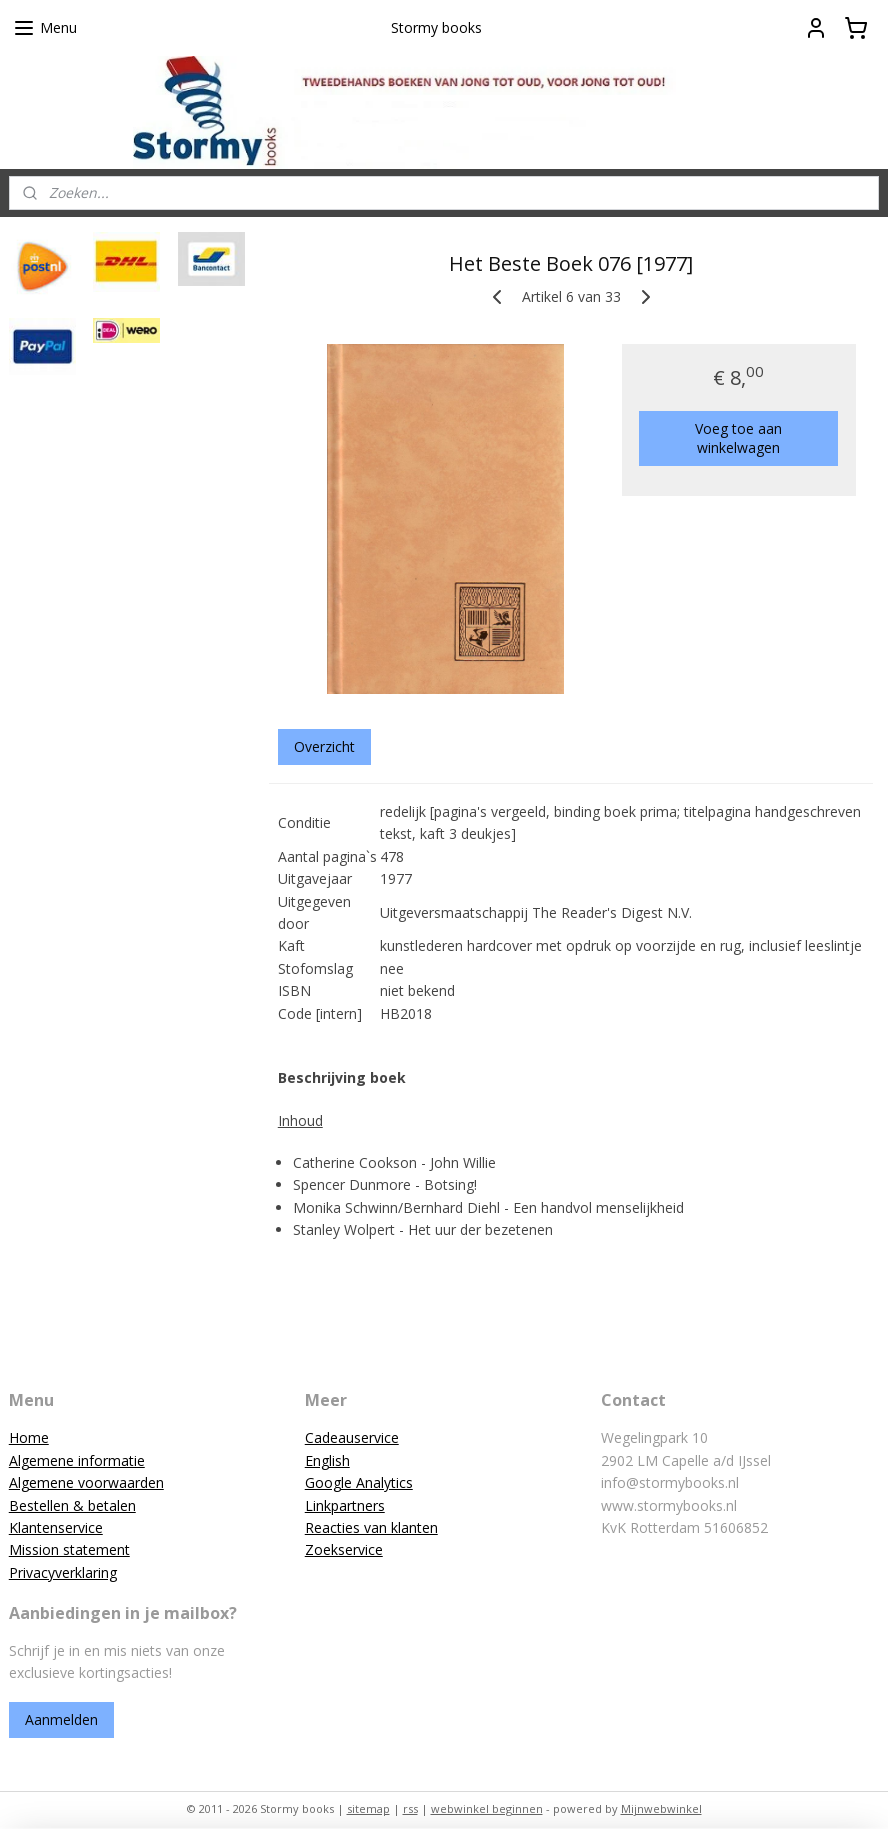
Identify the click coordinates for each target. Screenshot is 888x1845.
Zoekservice (344, 1549)
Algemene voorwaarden (86, 1482)
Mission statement (69, 1549)
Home (29, 1437)
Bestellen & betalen (72, 1505)
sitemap (368, 1808)
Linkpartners (345, 1505)
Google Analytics (359, 1482)
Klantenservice (56, 1527)
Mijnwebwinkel (661, 1808)
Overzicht (323, 746)
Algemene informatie (77, 1460)
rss (410, 1808)
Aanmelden (61, 1719)
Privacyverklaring (63, 1572)
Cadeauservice (352, 1437)
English (327, 1460)
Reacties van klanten (371, 1527)
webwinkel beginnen (487, 1808)
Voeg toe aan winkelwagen (738, 438)
